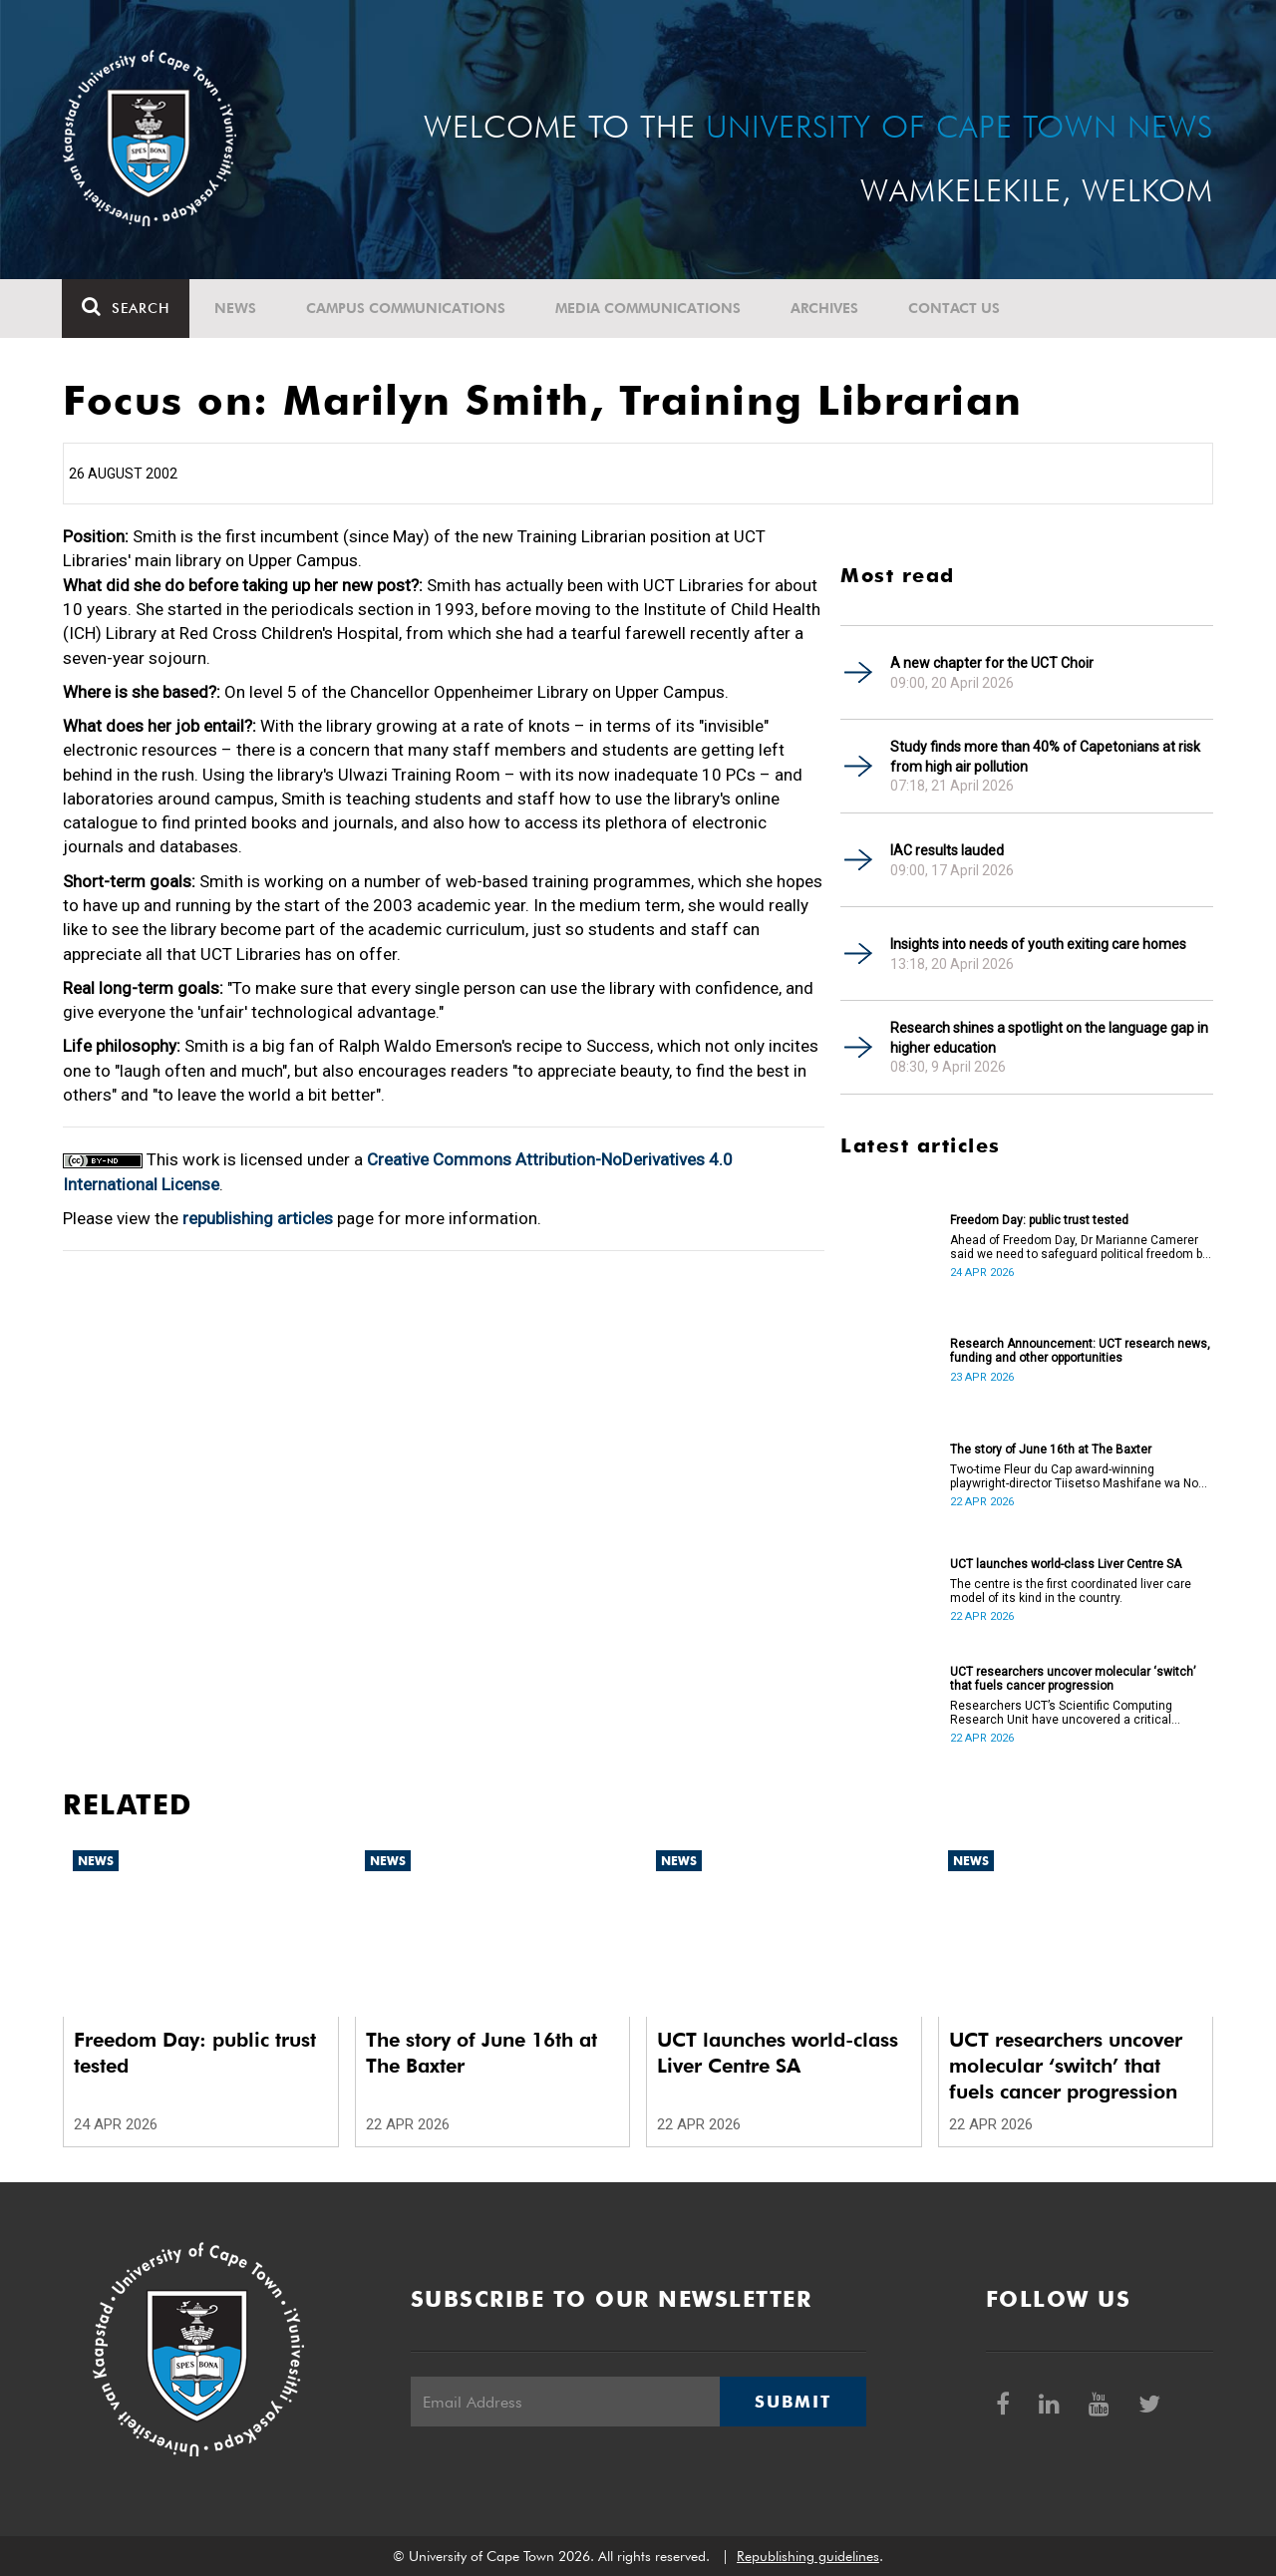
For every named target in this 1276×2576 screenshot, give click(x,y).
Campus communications (406, 308)
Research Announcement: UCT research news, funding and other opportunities (1080, 1351)
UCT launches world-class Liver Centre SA (1065, 1564)
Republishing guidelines (808, 2556)
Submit (792, 2402)
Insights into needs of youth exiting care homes (1038, 944)
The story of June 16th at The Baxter (1050, 1449)
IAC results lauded (947, 850)
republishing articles (257, 1218)
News (236, 308)
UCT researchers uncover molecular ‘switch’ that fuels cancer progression (1072, 1679)
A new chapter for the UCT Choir (992, 663)
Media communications (649, 308)
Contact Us (955, 308)
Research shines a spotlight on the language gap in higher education (1049, 1038)
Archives (825, 308)
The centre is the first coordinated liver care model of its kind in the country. (1070, 1591)
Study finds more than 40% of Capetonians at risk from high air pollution (1045, 757)
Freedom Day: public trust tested (1039, 1220)
